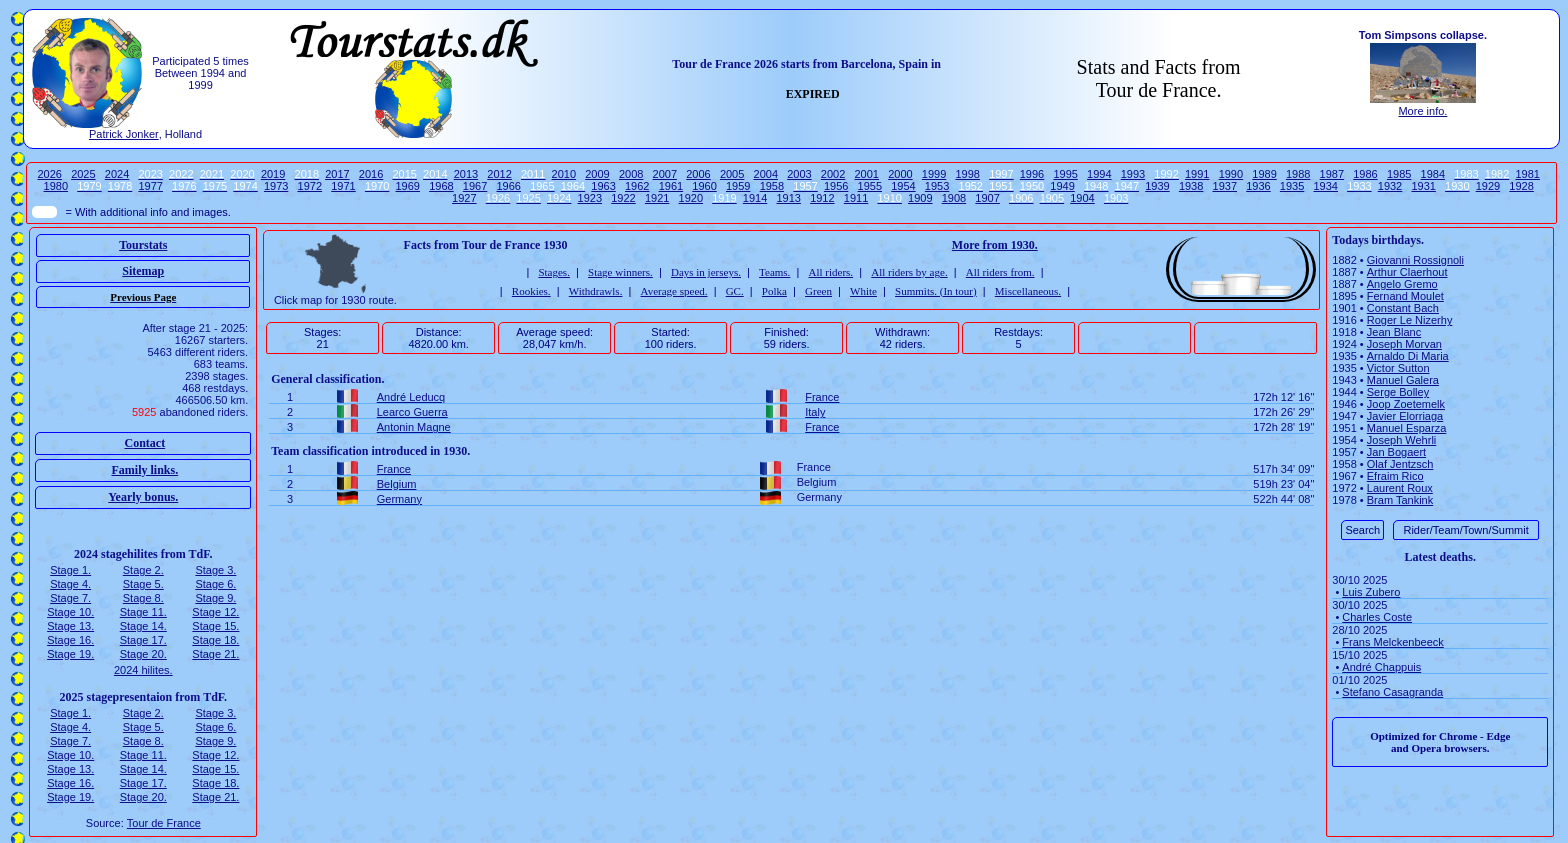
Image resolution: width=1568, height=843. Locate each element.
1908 (954, 198)
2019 (273, 174)
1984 (1433, 174)
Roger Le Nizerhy (1410, 320)
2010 (564, 174)
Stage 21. (215, 654)
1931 (1423, 186)
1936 (1258, 186)
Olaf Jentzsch (1400, 464)
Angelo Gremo (1402, 284)
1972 (310, 186)
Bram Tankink (1400, 500)
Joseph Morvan (1404, 344)
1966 (508, 186)
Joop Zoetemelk (1406, 404)
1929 (1488, 186)
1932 (1390, 186)
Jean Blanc (1394, 332)
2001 (867, 174)
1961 (671, 186)
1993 (1133, 174)
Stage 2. (143, 570)
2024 (117, 174)
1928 (1521, 186)
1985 (1399, 174)
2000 (900, 174)
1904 (1082, 198)
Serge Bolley (1398, 392)
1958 (772, 186)
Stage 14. (143, 626)
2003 (799, 174)
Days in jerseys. (706, 272)
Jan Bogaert (1396, 452)
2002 (833, 174)
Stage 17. (143, 640)
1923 (590, 198)
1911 (856, 198)
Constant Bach (1403, 308)
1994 (1099, 174)
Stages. (553, 272)
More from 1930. (995, 245)
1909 (920, 198)
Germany (399, 499)
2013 (466, 174)
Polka (774, 291)
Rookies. (531, 291)
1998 (967, 174)
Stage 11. (143, 612)
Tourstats (143, 245)
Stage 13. (70, 626)
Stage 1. (70, 570)
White (863, 291)
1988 (1298, 174)
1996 (1032, 174)
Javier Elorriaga (1405, 416)
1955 (870, 186)
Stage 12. (215, 612)
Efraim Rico (1395, 476)
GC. (735, 291)
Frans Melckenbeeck (1393, 642)
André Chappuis (1381, 667)
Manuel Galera (1403, 380)
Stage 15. (215, 626)
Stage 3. (215, 570)
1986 (1365, 174)
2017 (337, 174)
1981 (1527, 174)
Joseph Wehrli (1402, 440)
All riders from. (1000, 272)
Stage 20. (143, 654)
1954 (903, 186)
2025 (83, 174)
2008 (631, 174)
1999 (934, 174)
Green (818, 291)
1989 (1264, 174)
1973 (276, 186)
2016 (371, 174)
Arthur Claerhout (1407, 272)
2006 (698, 174)
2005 (732, 174)
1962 (637, 186)
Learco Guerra (412, 412)
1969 (408, 186)
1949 (1062, 186)
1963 (603, 186)
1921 (657, 198)
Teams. (774, 272)
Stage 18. (215, 640)
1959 (738, 186)
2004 (766, 174)
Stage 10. (70, 612)
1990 (1231, 174)
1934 (1326, 186)
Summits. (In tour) (936, 291)
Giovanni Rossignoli (1415, 260)
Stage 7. (70, 598)
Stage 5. (143, 584)
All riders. (831, 272)
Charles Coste (1377, 617)
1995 (1065, 174)
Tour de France (164, 823)
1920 (691, 198)
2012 (499, 174)
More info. (1422, 111)
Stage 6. (215, 584)
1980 (56, 186)
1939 (1157, 186)
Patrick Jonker (124, 134)
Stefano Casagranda (1392, 692)
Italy (815, 412)
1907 (987, 198)
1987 (1332, 174)
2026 (49, 174)
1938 (1191, 186)
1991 (1197, 174)
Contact (144, 443)
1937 (1225, 186)
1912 (822, 198)
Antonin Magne (414, 427)
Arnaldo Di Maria (1408, 356)
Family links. (144, 470)
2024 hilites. (143, 670)
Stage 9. (215, 598)
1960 (704, 186)
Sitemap (143, 271)
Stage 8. (143, 598)
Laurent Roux (1400, 488)
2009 (597, 174)
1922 (623, 198)
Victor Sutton (1398, 368)
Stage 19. (70, 654)
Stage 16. (70, 640)
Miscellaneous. (1028, 291)
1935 (1292, 186)
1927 (464, 198)
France (822, 397)
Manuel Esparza (1407, 428)
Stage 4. (70, 584)
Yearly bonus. (143, 497)
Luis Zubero (1371, 592)
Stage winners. (620, 272)
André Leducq (411, 397)
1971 (343, 186)
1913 (788, 198)
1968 (441, 186)
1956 (836, 186)
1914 (755, 198)
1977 (150, 186)
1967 (475, 186)
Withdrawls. (596, 291)
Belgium (397, 484)
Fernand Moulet (1405, 296)
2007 (665, 174)
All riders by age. (909, 272)
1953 (937, 186)
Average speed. (674, 291)
